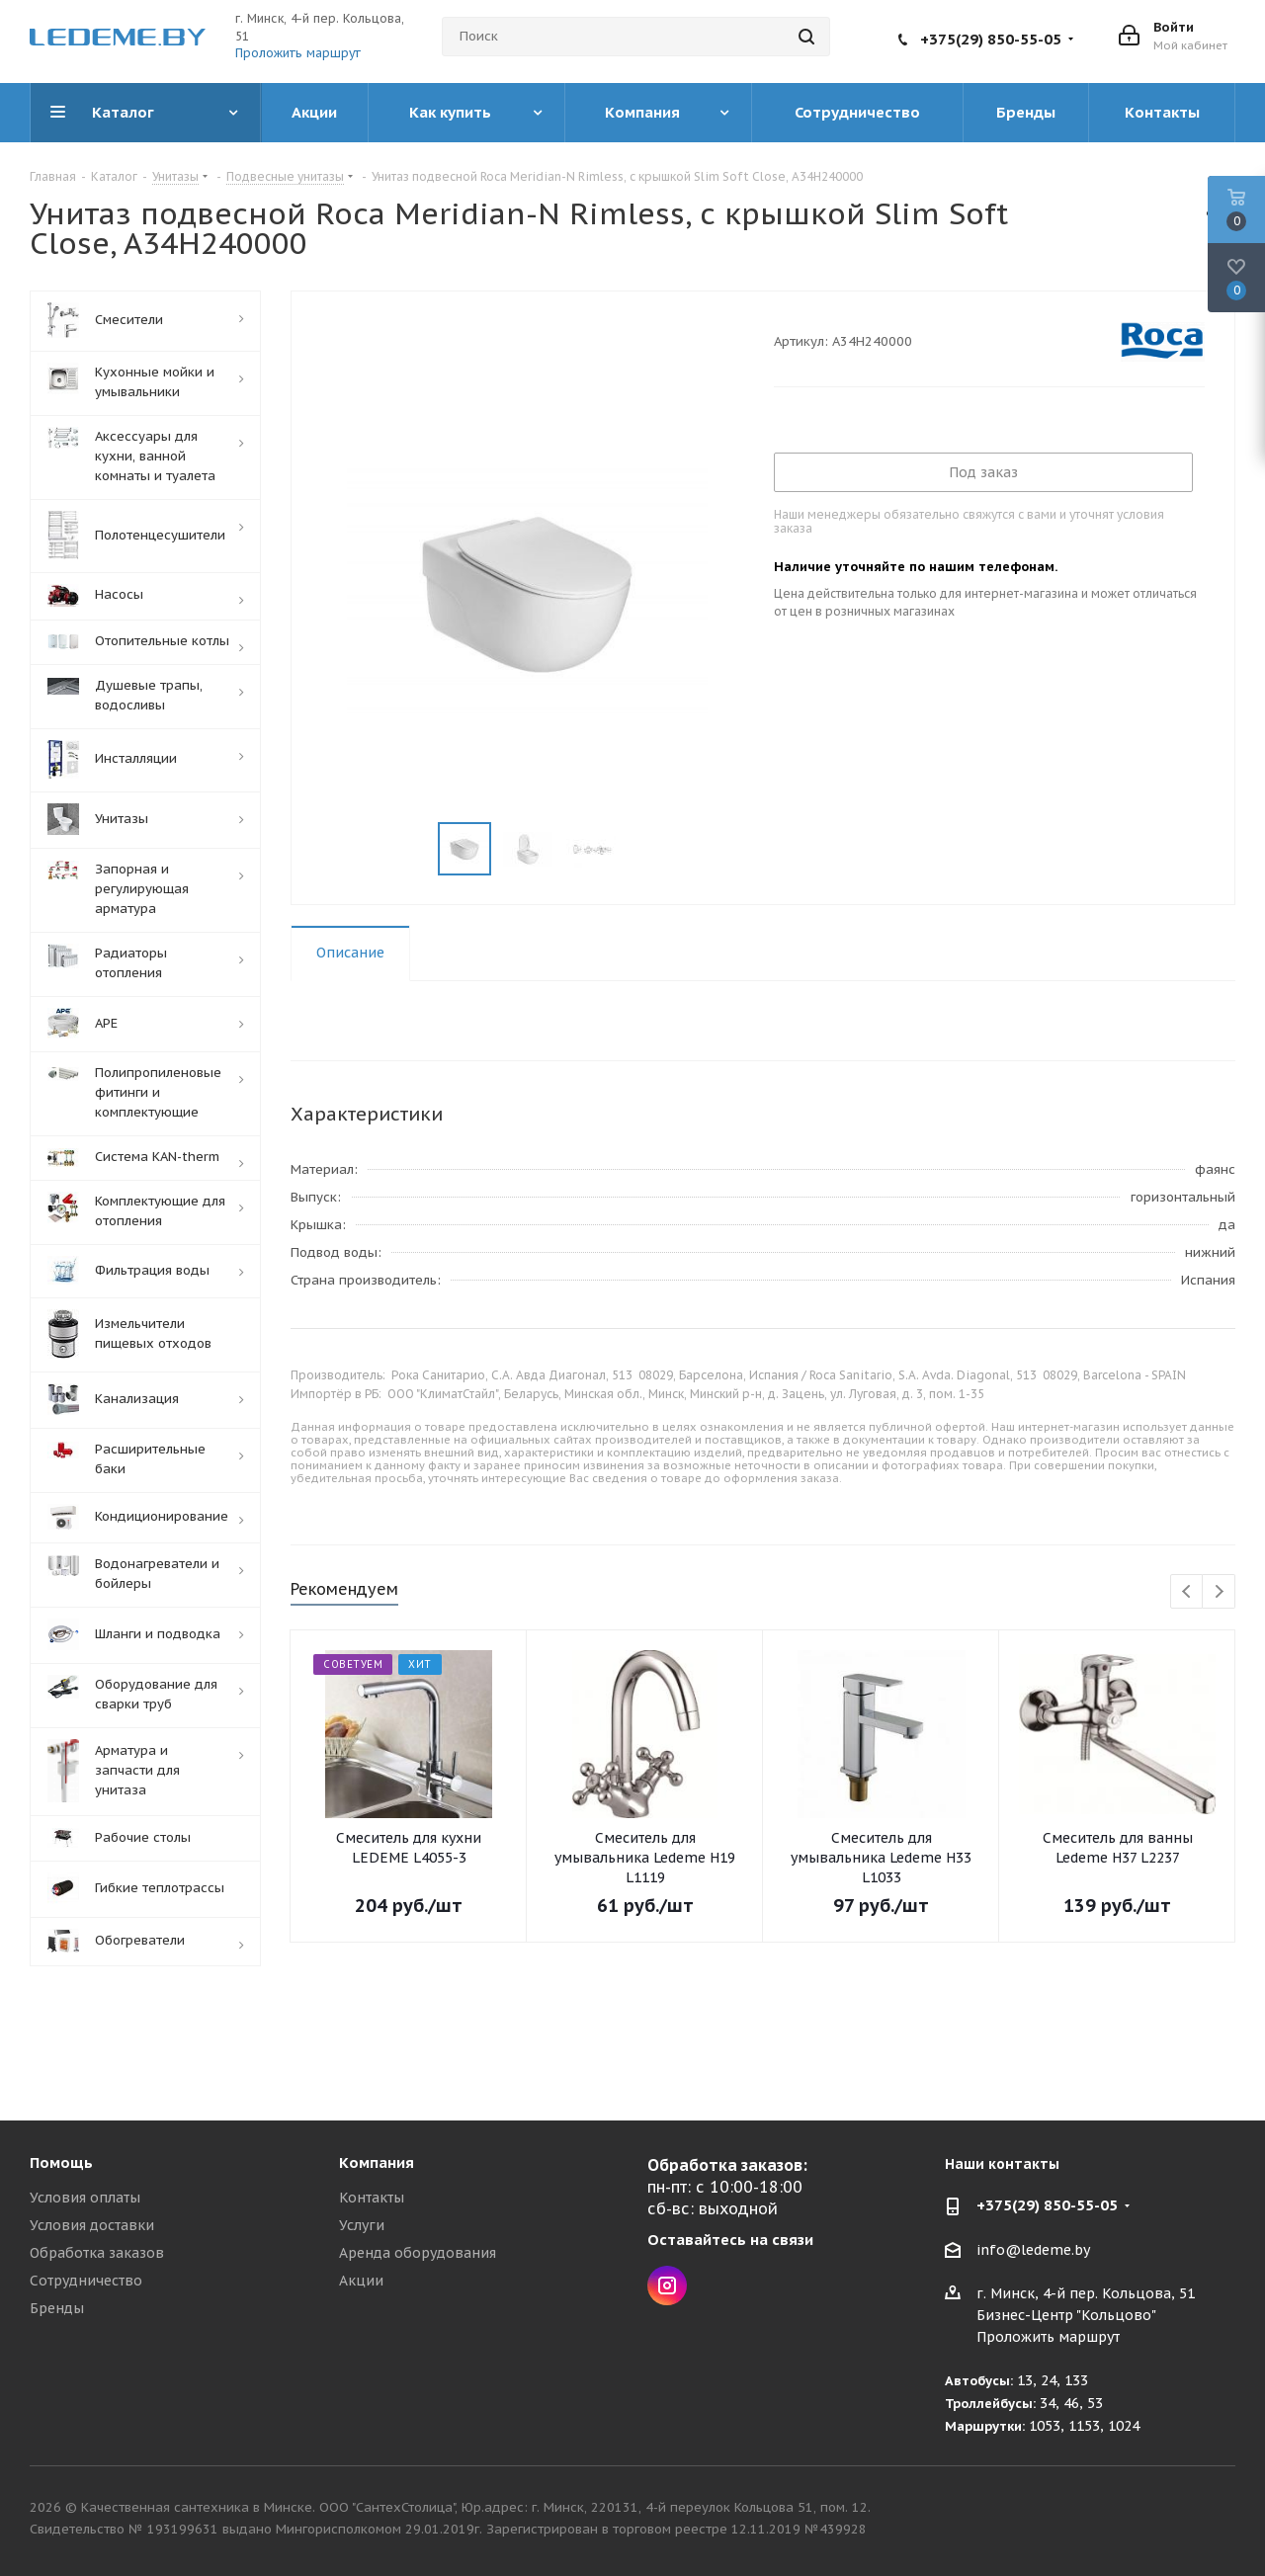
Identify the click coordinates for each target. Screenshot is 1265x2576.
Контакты (371, 2197)
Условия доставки (92, 2225)
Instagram (667, 2285)
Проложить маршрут (298, 52)
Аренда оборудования (417, 2253)
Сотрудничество (86, 2280)
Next (1219, 1592)
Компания (376, 2162)
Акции (361, 2280)
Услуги (361, 2225)
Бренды (57, 2308)
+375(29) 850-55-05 (990, 39)
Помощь (61, 2162)
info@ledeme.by (1033, 2250)
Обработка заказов (97, 2253)
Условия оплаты (85, 2197)
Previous (1187, 1592)
